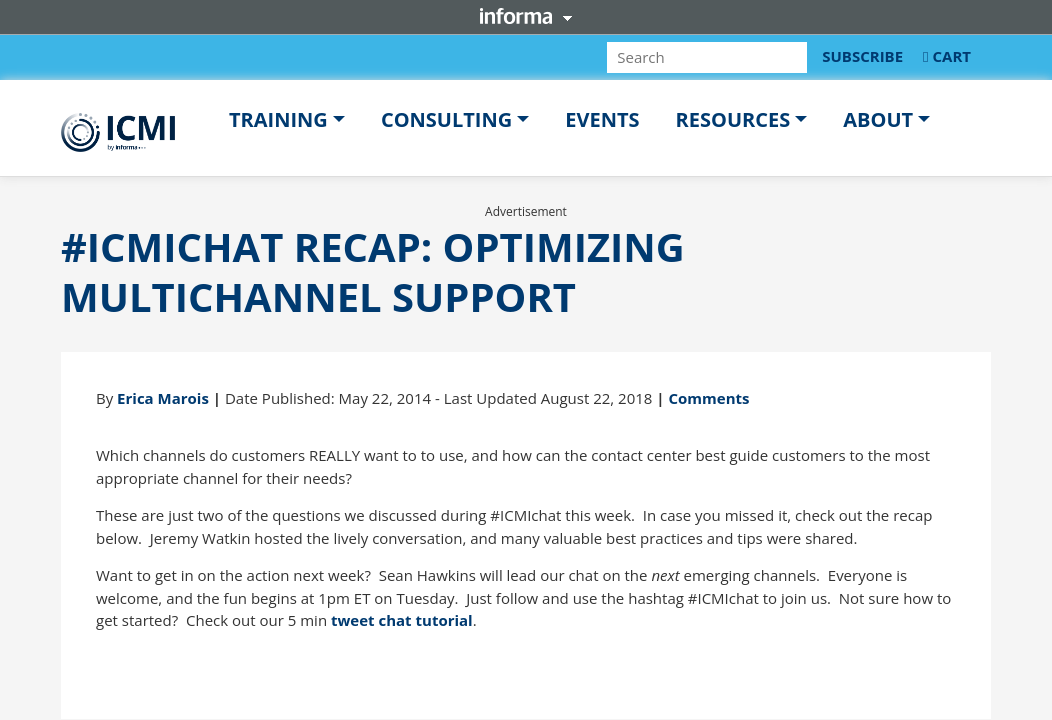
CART (947, 56)
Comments (708, 398)
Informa (526, 16)
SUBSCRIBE (862, 56)
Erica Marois (163, 398)
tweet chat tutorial (402, 620)
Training (278, 119)
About (878, 119)
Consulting (446, 119)
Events (602, 119)
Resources (733, 119)
